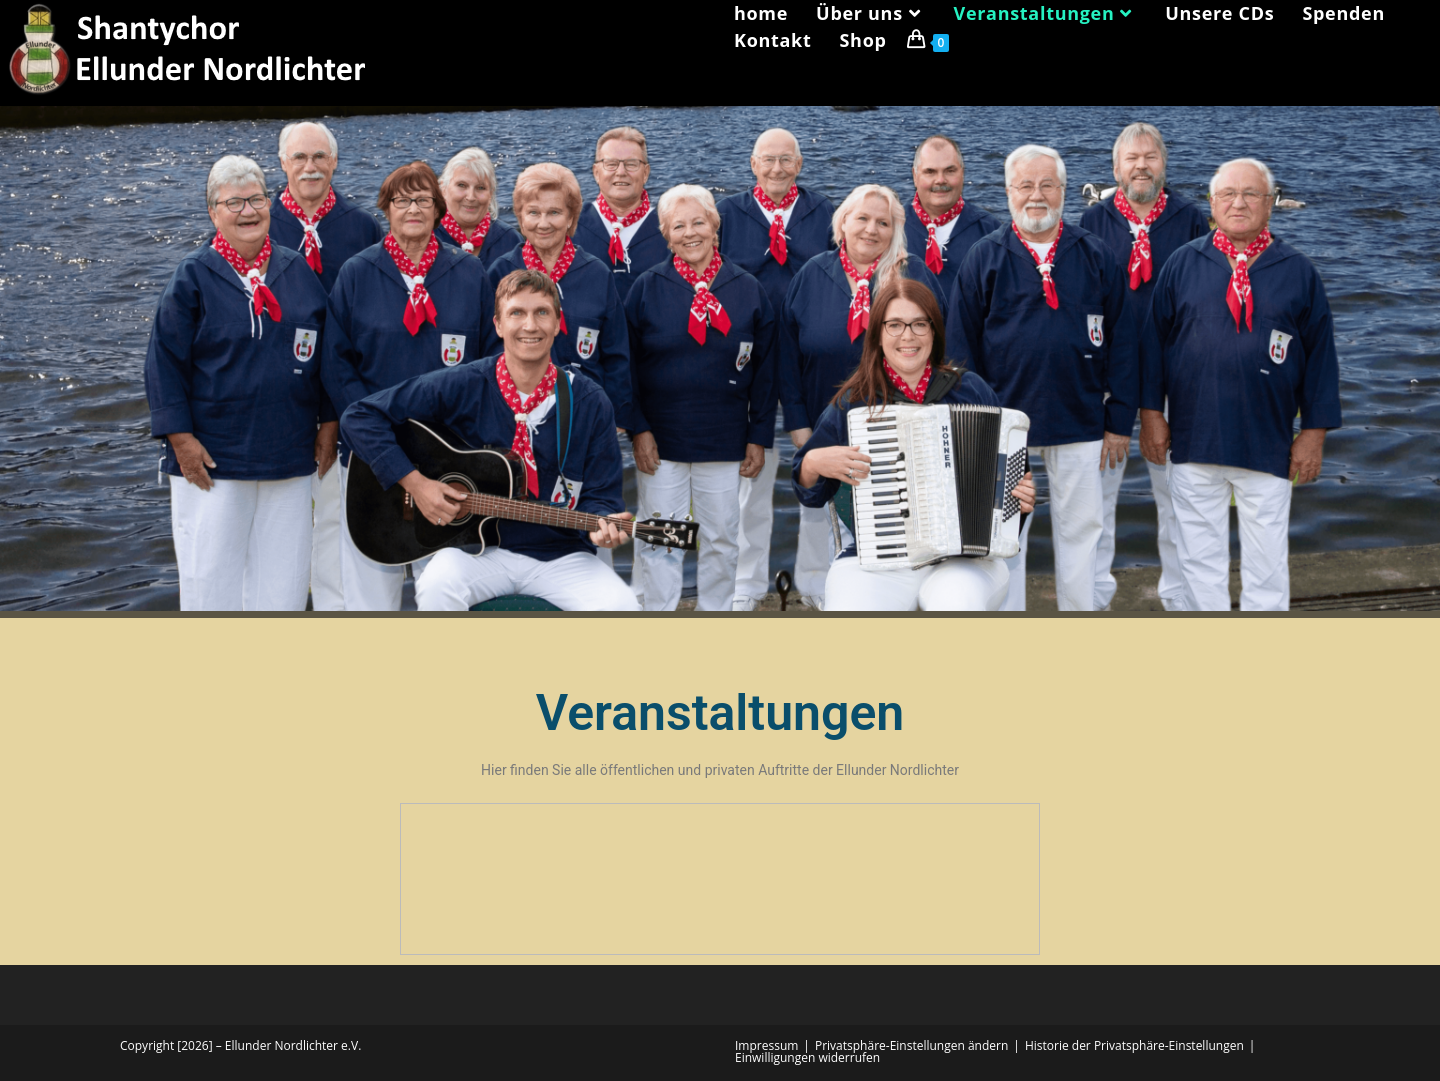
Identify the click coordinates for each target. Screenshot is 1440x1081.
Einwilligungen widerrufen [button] (807, 1057)
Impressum (766, 1045)
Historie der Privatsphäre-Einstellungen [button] (1134, 1045)
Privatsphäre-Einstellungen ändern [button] (911, 1045)
